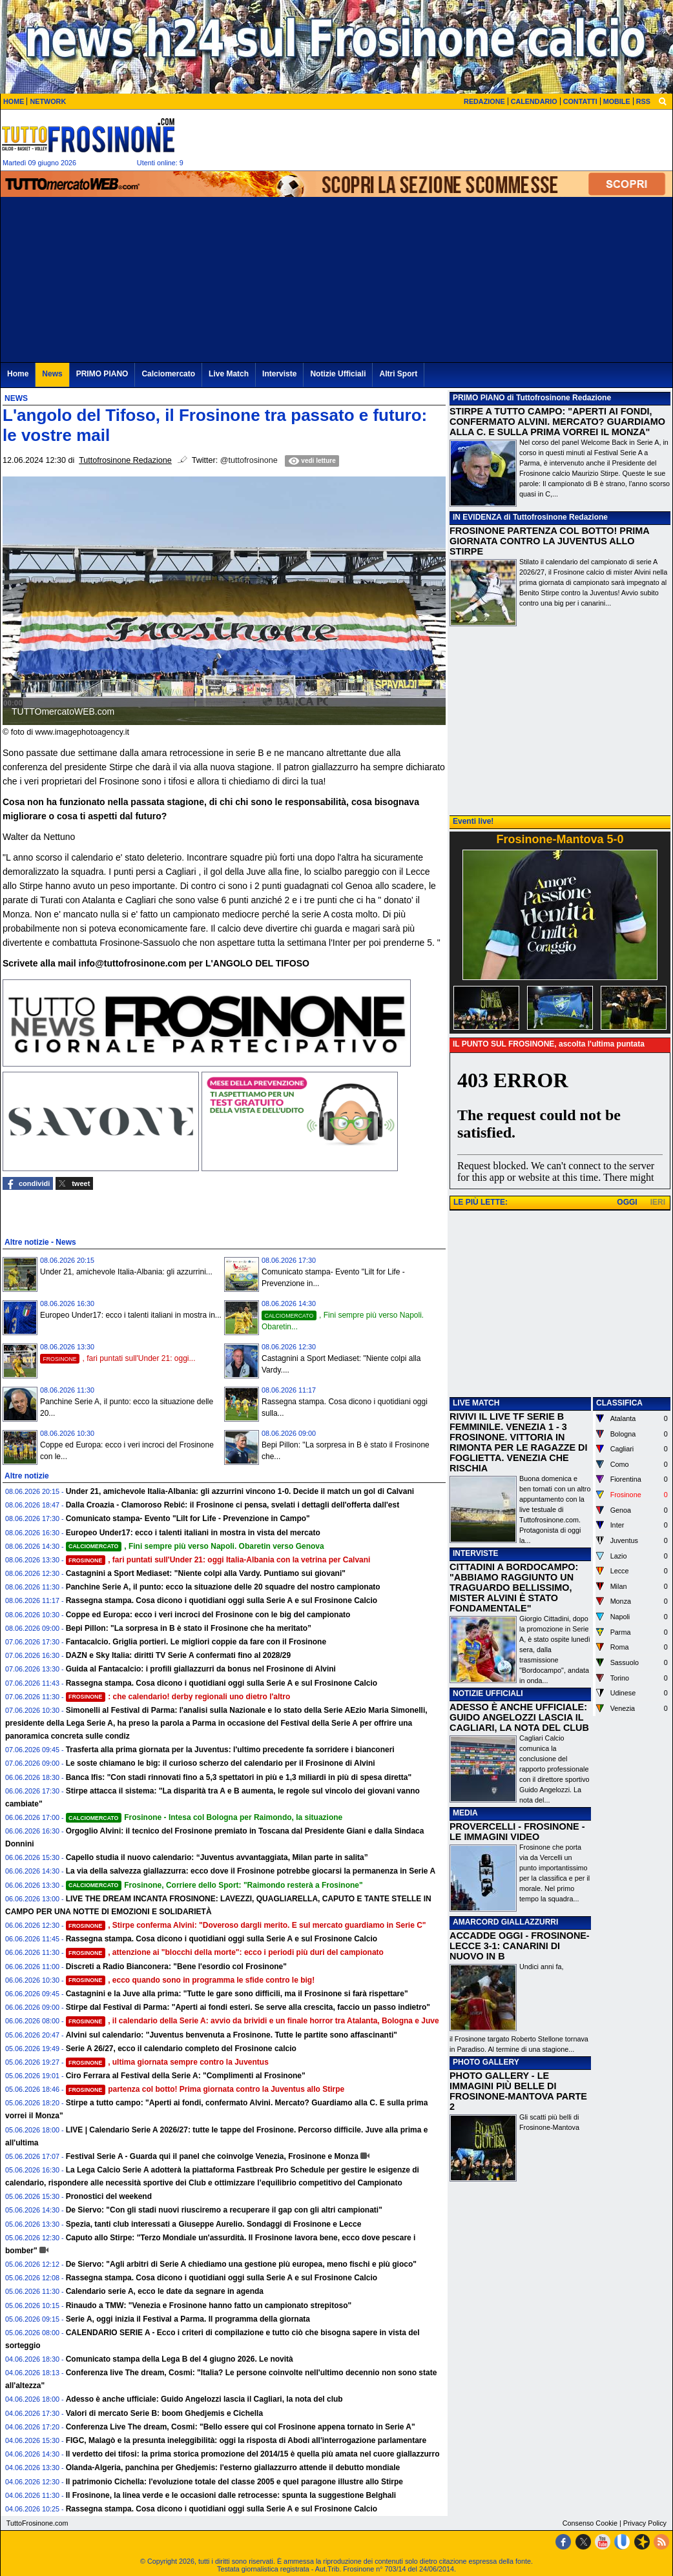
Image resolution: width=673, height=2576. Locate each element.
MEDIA (465, 1812)
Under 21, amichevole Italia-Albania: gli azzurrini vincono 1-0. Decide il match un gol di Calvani (240, 1491)
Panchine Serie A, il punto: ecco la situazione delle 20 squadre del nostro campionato (223, 1586)
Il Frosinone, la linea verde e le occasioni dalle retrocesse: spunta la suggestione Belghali (231, 2495)
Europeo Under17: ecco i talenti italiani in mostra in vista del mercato (193, 1532)
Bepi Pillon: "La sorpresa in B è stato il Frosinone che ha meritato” (188, 1628)
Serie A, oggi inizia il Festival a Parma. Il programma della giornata (188, 2319)
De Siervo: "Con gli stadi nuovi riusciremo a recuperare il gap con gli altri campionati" (224, 2209)
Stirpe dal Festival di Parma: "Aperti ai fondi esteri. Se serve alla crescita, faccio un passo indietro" (248, 2007)
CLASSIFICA (619, 1402)
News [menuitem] (52, 373)
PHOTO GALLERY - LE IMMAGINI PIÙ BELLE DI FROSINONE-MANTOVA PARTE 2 (518, 2091)
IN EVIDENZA (477, 517)
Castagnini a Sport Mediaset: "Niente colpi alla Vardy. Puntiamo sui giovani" (206, 1573)
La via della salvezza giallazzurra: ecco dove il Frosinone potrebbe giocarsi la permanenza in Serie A (250, 1871)
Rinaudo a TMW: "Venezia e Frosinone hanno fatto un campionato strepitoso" (209, 2305)
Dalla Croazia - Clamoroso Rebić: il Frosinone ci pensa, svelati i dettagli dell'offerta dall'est (233, 1504)
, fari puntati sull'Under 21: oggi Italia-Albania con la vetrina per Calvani (218, 1559)
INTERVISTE (475, 1553)
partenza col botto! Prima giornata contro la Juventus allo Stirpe (205, 2089)
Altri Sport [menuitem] (398, 373)
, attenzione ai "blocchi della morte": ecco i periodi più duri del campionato (225, 1952)
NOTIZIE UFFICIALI (488, 1693)
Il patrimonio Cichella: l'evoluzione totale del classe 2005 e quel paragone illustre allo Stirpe (234, 2481)
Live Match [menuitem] (229, 373)
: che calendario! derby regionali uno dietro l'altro (178, 1696)
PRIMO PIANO (479, 397)
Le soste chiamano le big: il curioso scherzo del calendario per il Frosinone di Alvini (220, 1763)
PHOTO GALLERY (486, 2062)
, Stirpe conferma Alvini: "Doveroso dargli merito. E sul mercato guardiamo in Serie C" (246, 1925)
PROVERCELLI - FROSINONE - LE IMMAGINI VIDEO (517, 1831)
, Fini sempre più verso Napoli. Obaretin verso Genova (195, 1546)
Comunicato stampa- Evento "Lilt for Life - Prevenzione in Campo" (188, 1518)
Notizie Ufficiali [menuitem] (338, 373)
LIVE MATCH (476, 1402)
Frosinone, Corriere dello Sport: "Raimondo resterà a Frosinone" (214, 1885)
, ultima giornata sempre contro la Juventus (167, 2062)
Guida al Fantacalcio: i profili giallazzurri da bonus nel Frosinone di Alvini (201, 1668)
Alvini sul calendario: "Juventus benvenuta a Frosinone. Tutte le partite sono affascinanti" (231, 2034)
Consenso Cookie (590, 2523)
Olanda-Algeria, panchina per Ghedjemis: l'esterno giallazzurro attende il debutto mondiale (233, 2467)
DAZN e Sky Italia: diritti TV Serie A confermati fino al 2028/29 (178, 1655)
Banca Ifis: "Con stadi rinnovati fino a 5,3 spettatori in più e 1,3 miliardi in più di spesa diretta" (238, 1777)
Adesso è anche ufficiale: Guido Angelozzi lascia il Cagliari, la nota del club (204, 2399)
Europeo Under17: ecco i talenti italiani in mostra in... (131, 1315)
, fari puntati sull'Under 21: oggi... (118, 1358)
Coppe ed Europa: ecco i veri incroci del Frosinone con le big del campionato (208, 1614)
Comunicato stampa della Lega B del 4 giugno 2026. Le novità (179, 2359)
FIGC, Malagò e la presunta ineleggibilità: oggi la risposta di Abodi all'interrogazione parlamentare (246, 2440)
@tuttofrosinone (249, 460)
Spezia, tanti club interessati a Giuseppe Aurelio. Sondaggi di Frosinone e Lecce (214, 2224)
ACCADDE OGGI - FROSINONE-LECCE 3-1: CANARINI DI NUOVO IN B (520, 1945)
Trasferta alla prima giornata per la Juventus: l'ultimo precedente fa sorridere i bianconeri (230, 1749)
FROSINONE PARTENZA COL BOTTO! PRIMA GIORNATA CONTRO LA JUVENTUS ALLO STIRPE (549, 541)
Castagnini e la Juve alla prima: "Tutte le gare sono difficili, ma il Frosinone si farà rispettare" (237, 1993)
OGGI (627, 1202)
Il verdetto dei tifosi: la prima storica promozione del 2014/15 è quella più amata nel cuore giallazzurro (253, 2453)
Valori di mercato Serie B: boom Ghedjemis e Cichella (164, 2413)
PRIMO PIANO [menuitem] (102, 373)
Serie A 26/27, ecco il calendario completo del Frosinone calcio (181, 2048)
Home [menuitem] (17, 373)
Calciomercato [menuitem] (168, 373)
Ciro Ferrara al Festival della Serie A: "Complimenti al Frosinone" (185, 2075)
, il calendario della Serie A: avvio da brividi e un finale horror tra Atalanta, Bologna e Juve (252, 2020)
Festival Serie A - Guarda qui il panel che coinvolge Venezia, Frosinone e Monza (212, 2156)
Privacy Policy (645, 2523)
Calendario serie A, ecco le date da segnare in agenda (165, 2291)
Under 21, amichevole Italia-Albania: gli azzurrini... (126, 1271)
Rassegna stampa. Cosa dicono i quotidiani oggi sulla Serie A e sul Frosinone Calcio (222, 1600)
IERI (657, 1202)
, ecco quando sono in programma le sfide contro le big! (190, 1980)
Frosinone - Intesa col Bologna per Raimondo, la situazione (204, 1817)
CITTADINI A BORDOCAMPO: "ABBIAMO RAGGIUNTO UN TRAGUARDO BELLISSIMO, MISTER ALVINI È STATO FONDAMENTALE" (514, 1587)
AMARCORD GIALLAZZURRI (505, 1922)
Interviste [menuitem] (279, 373)
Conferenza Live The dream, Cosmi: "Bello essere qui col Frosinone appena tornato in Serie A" (240, 2426)
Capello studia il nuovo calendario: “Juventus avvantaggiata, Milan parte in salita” (217, 1857)
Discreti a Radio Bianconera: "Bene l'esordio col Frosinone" (176, 1966)
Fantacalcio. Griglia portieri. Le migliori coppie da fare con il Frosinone (196, 1641)
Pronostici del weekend (109, 2196)
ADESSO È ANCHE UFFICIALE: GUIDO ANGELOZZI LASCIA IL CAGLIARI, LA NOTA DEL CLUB (519, 1717)
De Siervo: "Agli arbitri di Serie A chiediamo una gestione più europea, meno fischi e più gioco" (241, 2264)
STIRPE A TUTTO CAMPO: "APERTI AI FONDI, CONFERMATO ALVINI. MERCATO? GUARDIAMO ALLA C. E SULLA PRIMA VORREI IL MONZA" (557, 421)
